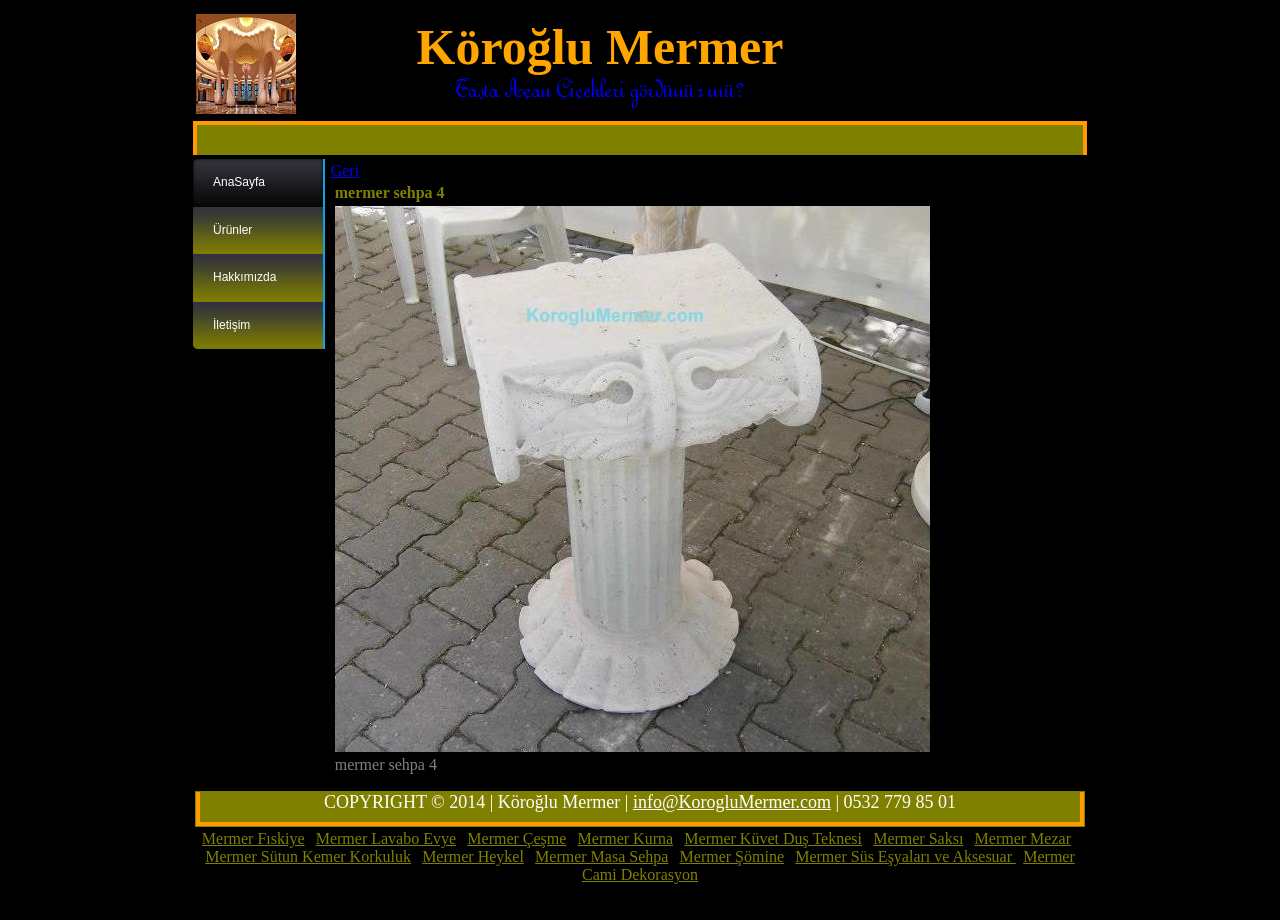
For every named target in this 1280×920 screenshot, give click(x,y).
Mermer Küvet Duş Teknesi (773, 838)
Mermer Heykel (473, 856)
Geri (345, 170)
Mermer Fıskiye (253, 838)
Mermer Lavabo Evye (386, 838)
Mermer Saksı (918, 838)
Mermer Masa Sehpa (601, 856)
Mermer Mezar (1023, 838)
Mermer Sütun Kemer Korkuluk (308, 856)
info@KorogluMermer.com (732, 802)
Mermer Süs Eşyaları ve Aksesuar (905, 856)
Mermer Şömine (732, 856)
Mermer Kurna (626, 838)
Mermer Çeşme (516, 838)
